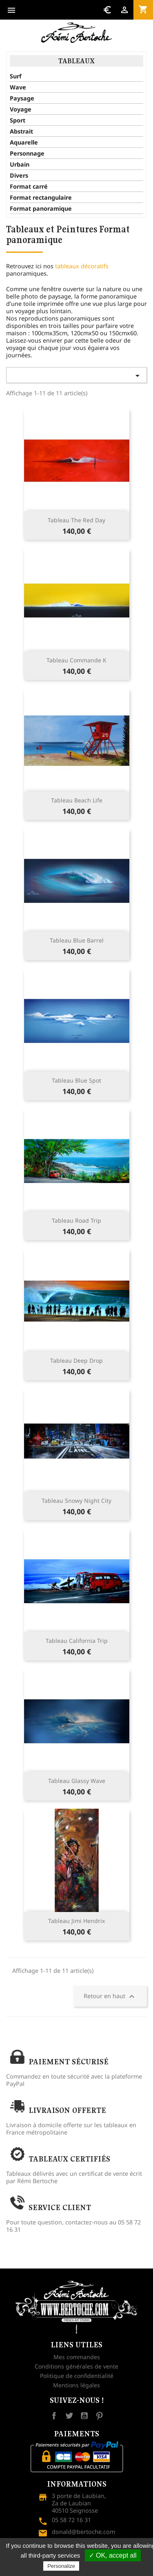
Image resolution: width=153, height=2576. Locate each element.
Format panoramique (41, 208)
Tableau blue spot (76, 1080)
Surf (16, 76)
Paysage (22, 98)
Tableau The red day (76, 520)
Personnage (27, 153)
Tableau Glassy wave (76, 1781)
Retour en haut (110, 1996)
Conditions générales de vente (76, 2366)
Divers (19, 175)
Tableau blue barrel (77, 940)
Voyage (20, 109)
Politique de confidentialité (76, 2376)
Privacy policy (100, 2566)
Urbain (19, 164)
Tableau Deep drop (76, 1360)
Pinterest (99, 2416)
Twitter (69, 2416)
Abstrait (21, 131)
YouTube (84, 2416)
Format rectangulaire (41, 197)
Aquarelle (24, 142)
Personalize (61, 2566)
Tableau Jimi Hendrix (76, 1921)
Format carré (29, 186)
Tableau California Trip (77, 1641)
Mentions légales (76, 2385)
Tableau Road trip (76, 1220)
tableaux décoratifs (82, 266)
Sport (17, 120)
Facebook (54, 2416)
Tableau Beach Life (76, 800)
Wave (18, 87)
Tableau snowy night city (76, 1500)
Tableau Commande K (76, 660)
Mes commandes (76, 2357)
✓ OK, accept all (113, 2555)
